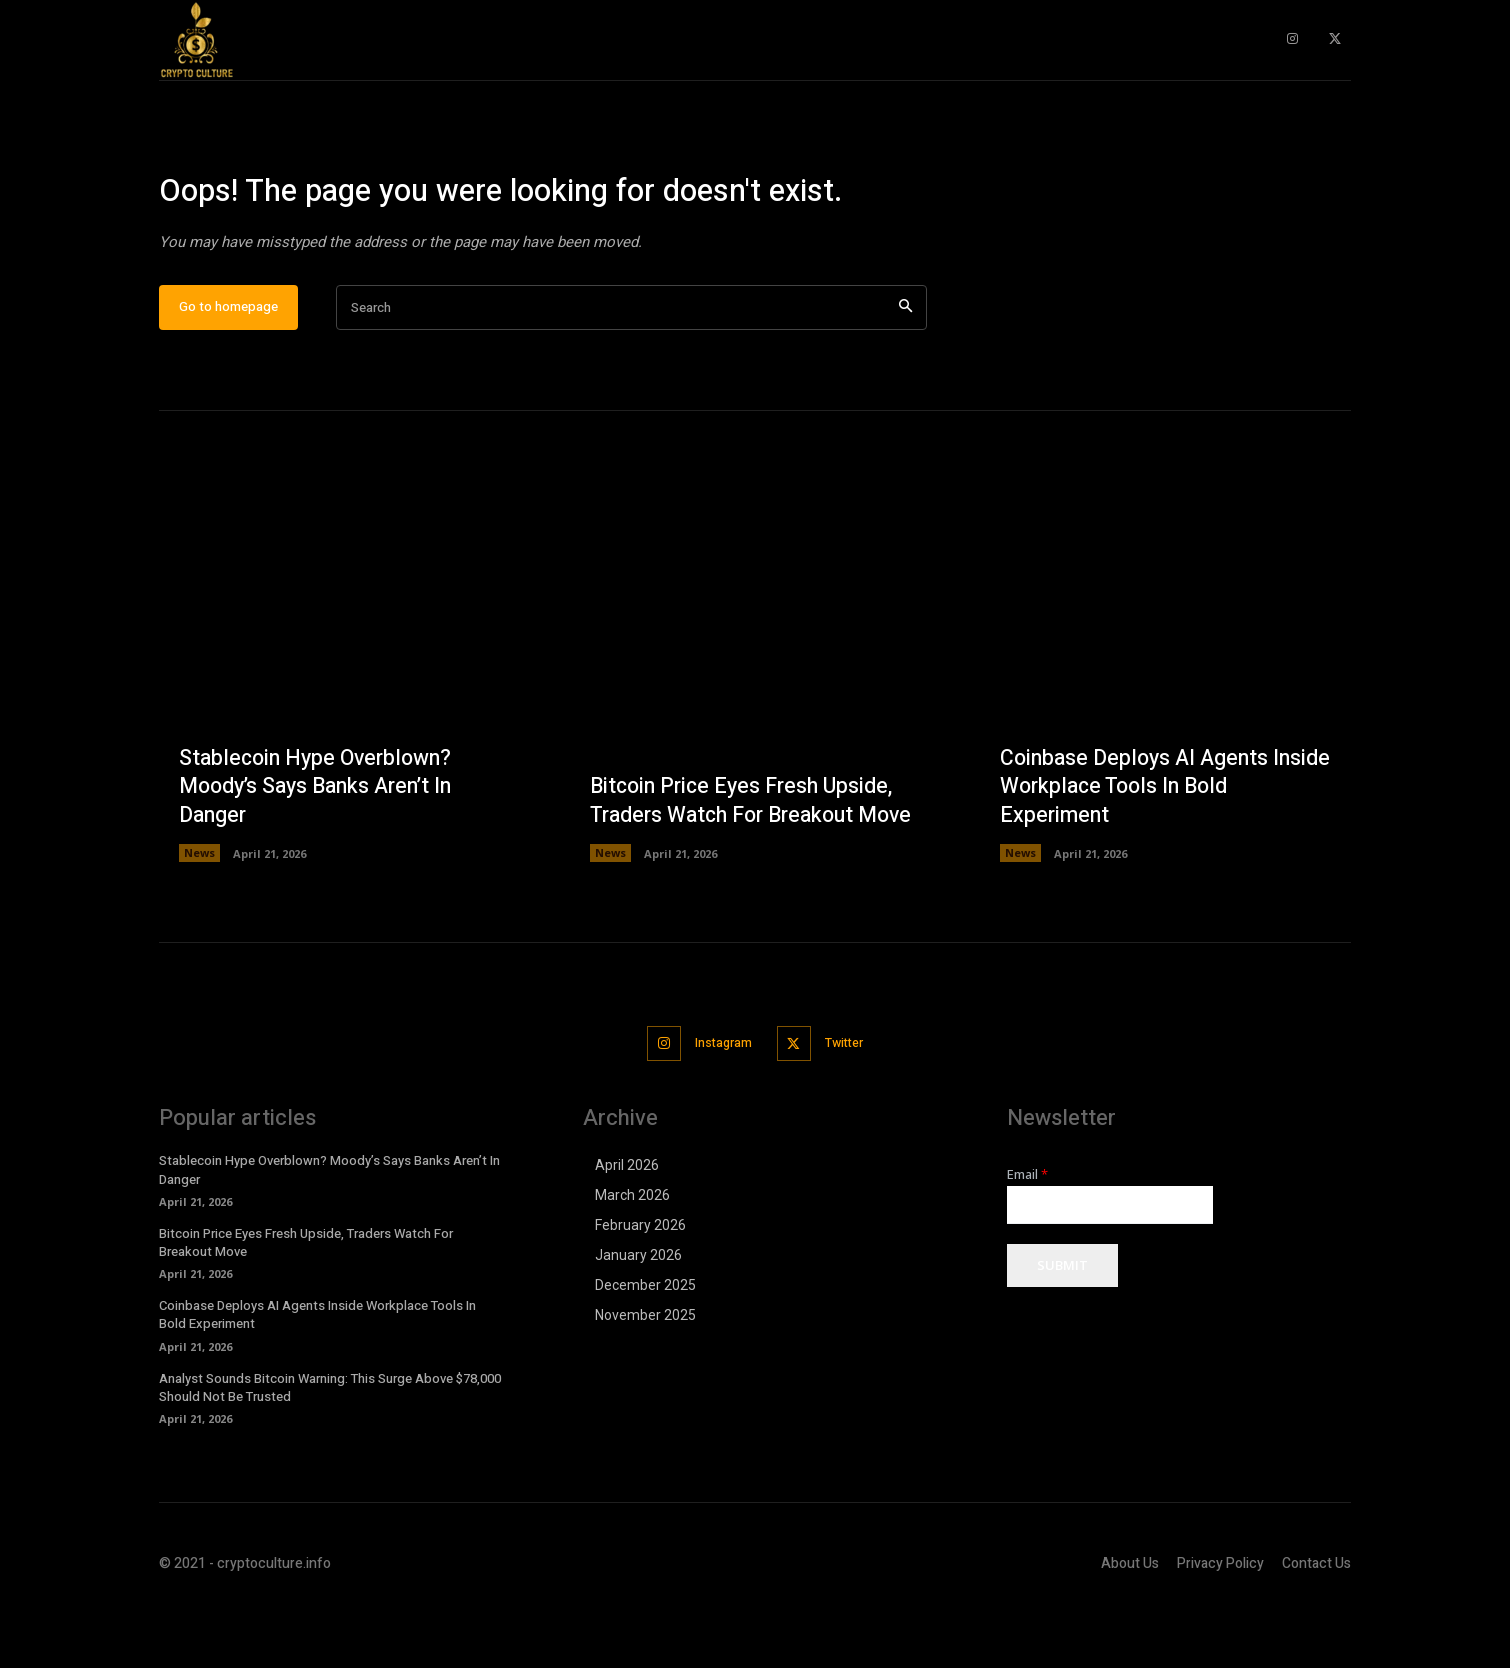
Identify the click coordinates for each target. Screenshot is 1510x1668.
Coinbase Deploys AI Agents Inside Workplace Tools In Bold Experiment (1150, 849)
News (199, 916)
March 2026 (632, 1257)
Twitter (850, 1105)
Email (1027, 1236)
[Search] (905, 371)
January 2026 (638, 1317)
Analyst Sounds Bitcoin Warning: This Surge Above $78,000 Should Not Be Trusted (330, 1448)
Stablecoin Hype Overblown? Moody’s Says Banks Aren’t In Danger (322, 849)
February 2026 (640, 1287)
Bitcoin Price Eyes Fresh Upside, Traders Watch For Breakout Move (746, 849)
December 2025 (645, 1347)
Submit (1062, 1328)
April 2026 (627, 1227)
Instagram (719, 1105)
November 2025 (645, 1377)
